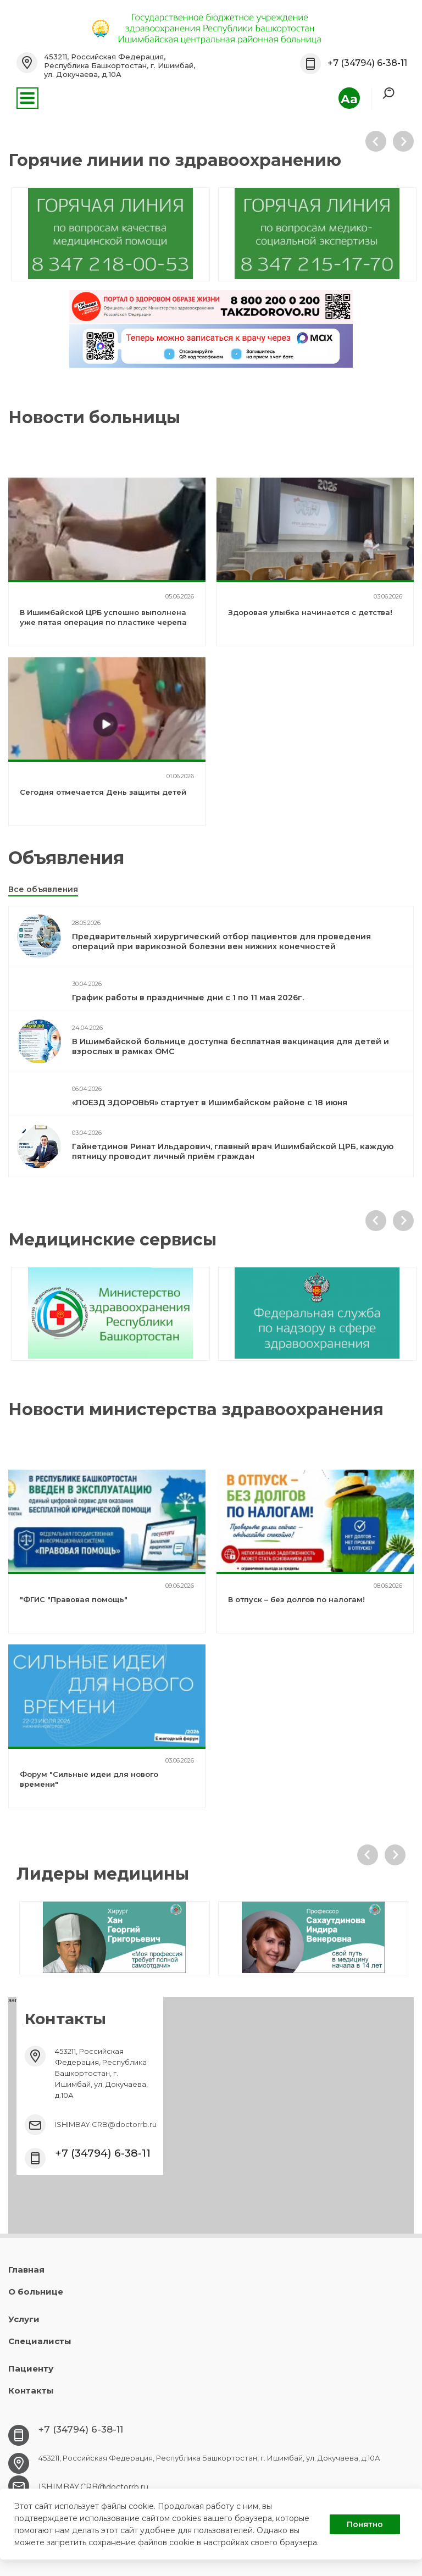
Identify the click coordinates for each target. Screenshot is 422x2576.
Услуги (24, 2319)
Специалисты (39, 2341)
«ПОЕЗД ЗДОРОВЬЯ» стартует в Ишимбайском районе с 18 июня (209, 1102)
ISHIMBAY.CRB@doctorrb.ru (106, 2124)
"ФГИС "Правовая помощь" (73, 1599)
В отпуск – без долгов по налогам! (296, 1599)
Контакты (31, 2390)
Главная (26, 2269)
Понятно (365, 2524)
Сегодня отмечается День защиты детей (103, 792)
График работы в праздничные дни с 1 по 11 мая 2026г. (188, 997)
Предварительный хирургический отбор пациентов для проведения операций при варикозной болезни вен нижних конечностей (221, 941)
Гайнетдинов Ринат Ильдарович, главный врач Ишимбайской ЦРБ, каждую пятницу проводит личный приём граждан (232, 1151)
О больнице (35, 2291)
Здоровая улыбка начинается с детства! (310, 612)
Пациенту (30, 2368)
